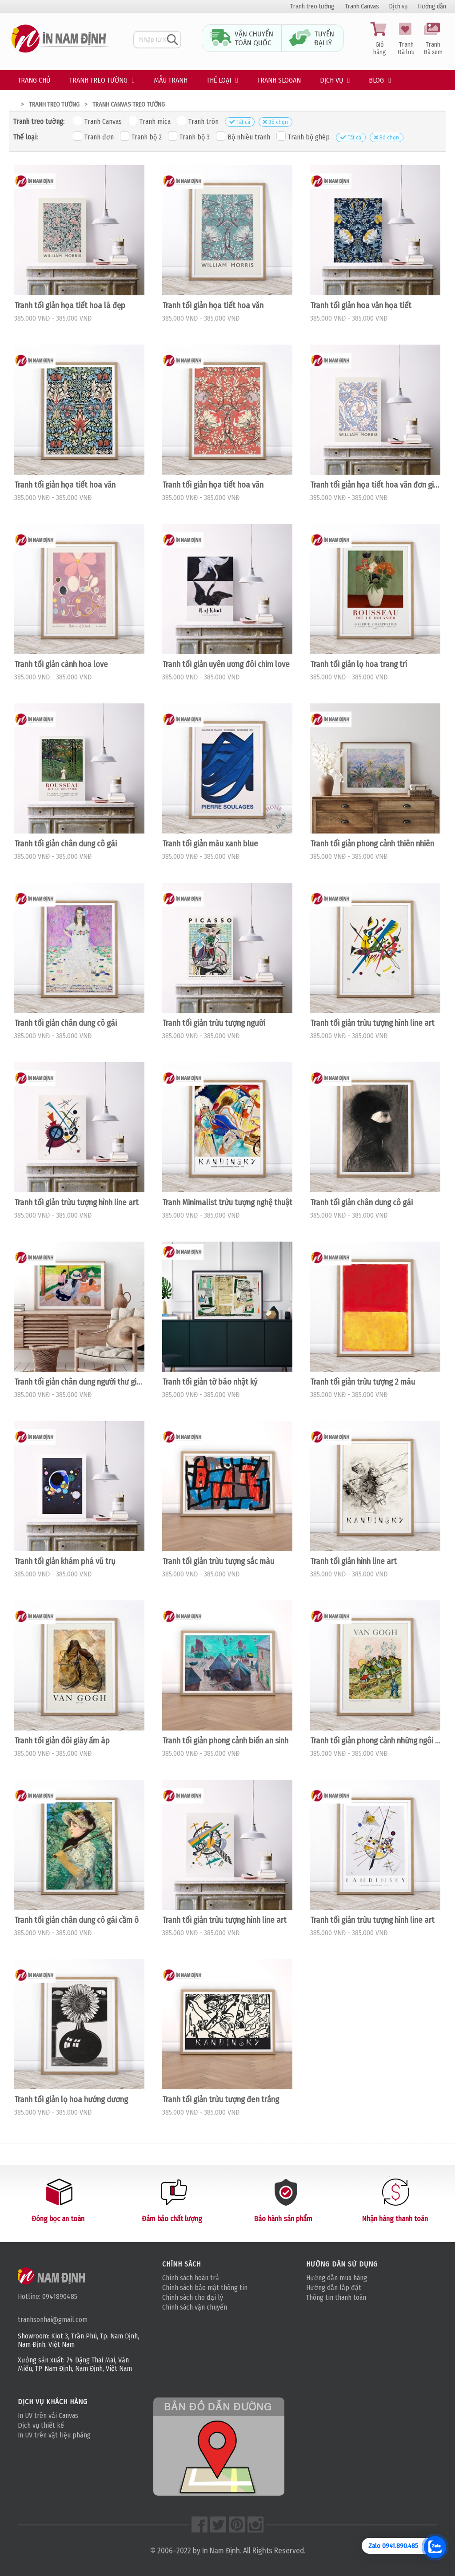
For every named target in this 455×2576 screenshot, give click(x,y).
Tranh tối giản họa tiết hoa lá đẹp (69, 305)
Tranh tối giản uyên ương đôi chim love (226, 664)
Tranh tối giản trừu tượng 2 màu (362, 1382)
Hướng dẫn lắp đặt (333, 2287)
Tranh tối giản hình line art (353, 1561)
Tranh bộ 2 (141, 136)
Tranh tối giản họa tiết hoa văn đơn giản (375, 485)
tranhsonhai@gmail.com (53, 2319)
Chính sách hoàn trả (190, 2278)
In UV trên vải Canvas (48, 2415)
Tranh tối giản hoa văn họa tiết (360, 305)
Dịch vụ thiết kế (41, 2425)
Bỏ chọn (275, 122)
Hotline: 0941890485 (47, 2296)
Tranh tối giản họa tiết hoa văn (212, 305)
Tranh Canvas (362, 6)
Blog (376, 80)
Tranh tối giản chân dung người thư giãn (79, 1382)
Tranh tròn (198, 121)
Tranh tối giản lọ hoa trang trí (358, 664)
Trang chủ (34, 80)
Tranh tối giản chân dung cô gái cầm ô (76, 1920)
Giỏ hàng (379, 39)
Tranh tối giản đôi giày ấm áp (62, 1741)
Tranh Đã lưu (406, 39)
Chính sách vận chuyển (194, 2307)
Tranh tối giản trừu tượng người (213, 1023)
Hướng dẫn (432, 6)
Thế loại (219, 80)
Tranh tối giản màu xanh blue (210, 844)
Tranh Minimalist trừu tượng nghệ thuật (227, 1202)
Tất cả (239, 122)
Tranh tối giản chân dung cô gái (65, 844)
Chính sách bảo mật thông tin (204, 2287)
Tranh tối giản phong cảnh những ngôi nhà (375, 1741)
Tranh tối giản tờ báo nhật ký (209, 1382)
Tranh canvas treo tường (128, 104)
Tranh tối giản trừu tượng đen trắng (220, 2099)
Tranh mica (149, 121)
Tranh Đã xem (432, 39)
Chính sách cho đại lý (192, 2297)
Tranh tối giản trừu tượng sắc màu (218, 1561)
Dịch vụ (398, 6)
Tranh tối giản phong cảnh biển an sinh (225, 1741)
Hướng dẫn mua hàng (336, 2278)
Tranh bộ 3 (189, 136)
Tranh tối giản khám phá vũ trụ (65, 1561)
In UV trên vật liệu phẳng (54, 2435)
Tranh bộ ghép (303, 136)
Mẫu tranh (171, 80)
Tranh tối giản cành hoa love (61, 664)
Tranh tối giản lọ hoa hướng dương (71, 2099)
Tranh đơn (93, 136)
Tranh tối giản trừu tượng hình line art (372, 1023)
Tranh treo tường (312, 6)
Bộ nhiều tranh (243, 136)
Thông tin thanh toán (336, 2297)
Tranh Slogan (279, 80)
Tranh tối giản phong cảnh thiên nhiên (372, 844)
